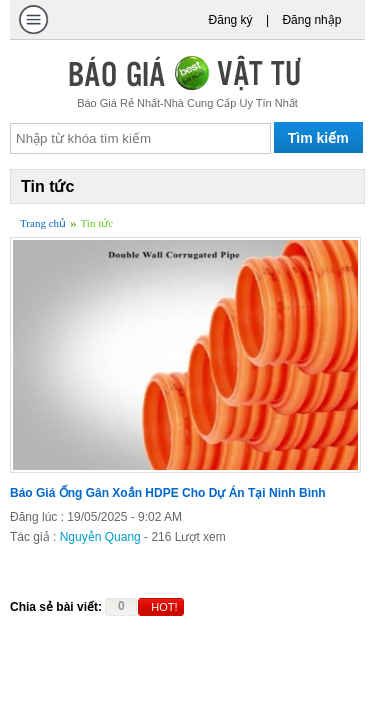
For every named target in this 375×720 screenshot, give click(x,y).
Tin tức (97, 223)
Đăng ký (231, 20)
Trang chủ (43, 223)
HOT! (164, 607)
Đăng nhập (311, 20)
